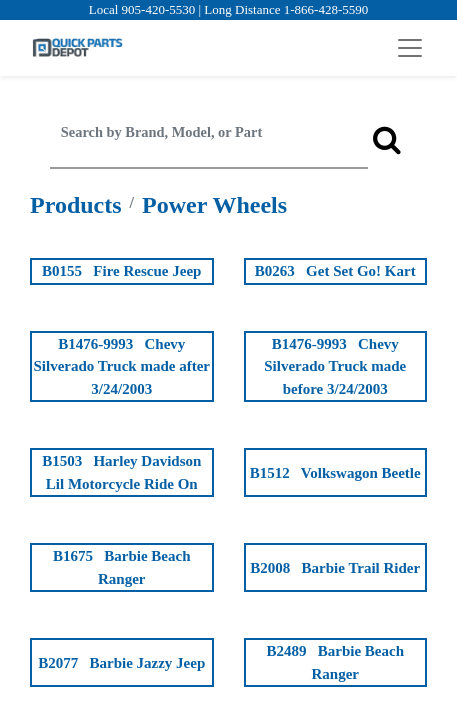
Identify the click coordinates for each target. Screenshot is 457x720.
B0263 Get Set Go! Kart (335, 271)
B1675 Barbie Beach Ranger (122, 567)
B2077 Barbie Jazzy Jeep (121, 663)
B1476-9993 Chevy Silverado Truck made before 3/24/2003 (335, 366)
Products (76, 205)
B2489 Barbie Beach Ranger (336, 662)
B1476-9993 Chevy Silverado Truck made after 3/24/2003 (121, 366)
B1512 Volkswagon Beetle (335, 473)
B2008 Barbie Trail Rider (335, 568)
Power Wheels (214, 205)
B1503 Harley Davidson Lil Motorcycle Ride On (121, 472)
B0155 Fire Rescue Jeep (121, 271)
